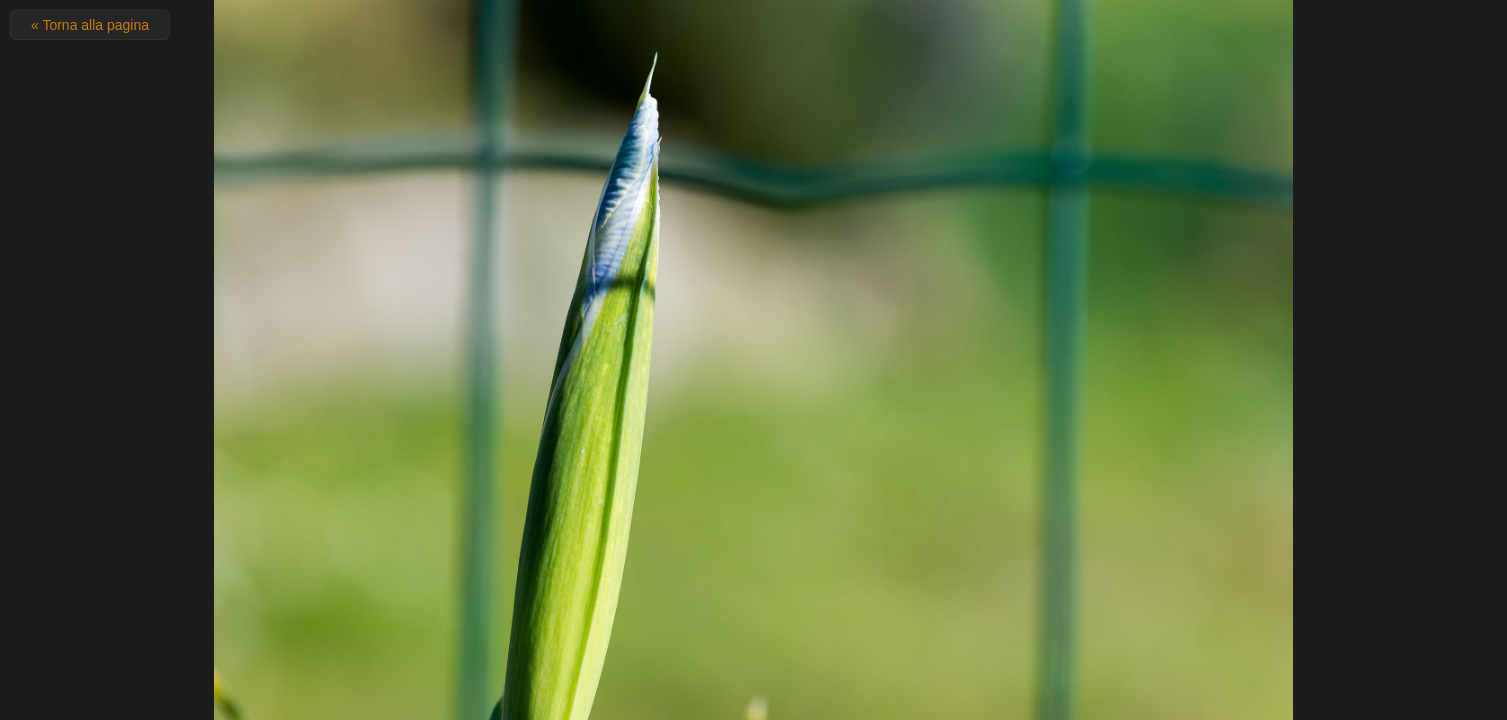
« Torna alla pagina (90, 25)
